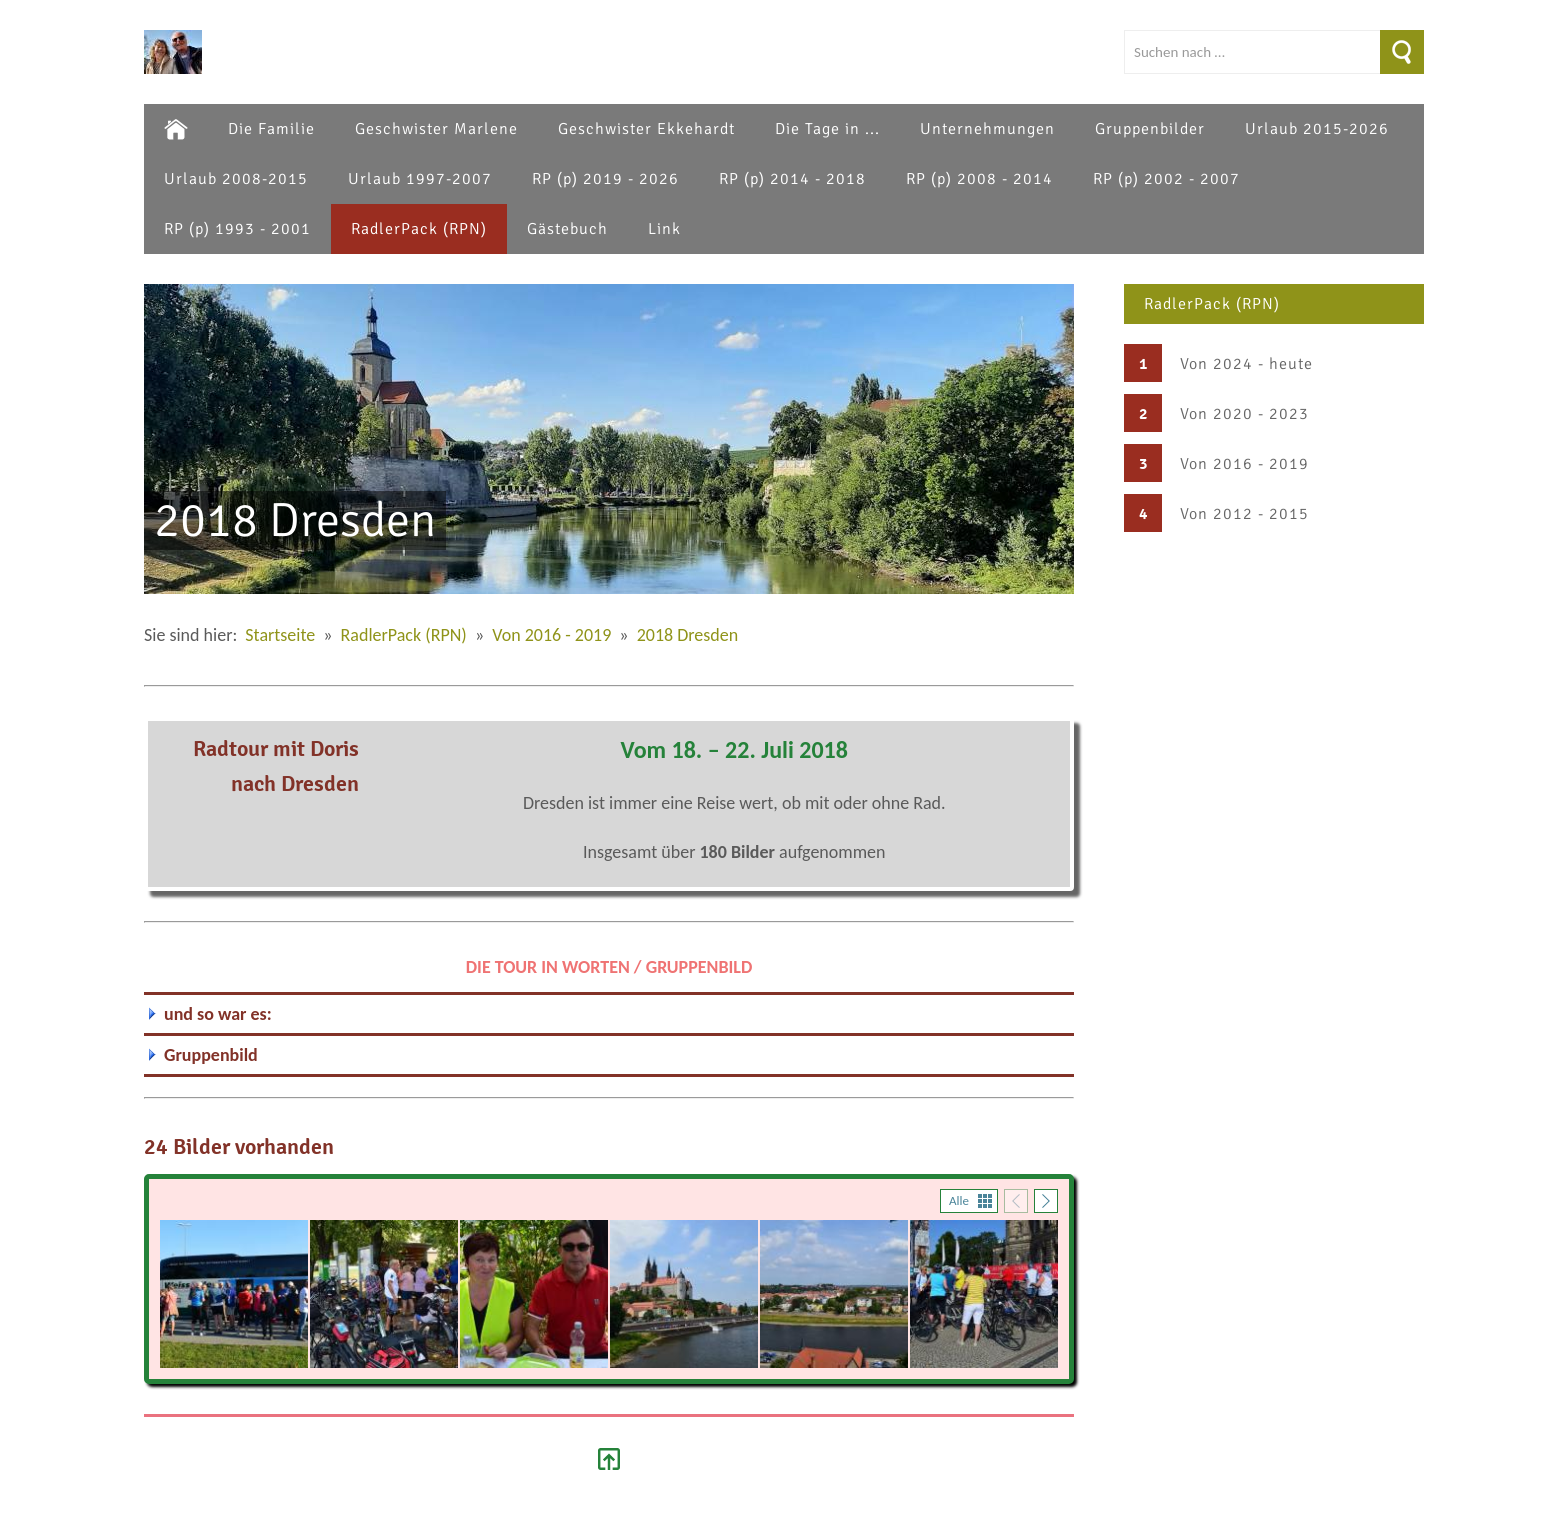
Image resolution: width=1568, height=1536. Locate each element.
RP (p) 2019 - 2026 (605, 179)
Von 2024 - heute (1246, 364)
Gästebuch (567, 229)
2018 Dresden (688, 635)
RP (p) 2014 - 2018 (792, 179)
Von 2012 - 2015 (1244, 514)
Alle (959, 1200)
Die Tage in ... (827, 129)
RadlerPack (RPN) (419, 229)
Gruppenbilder (1150, 129)
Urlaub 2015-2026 (1317, 129)
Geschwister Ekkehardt (646, 129)
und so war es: (218, 1014)
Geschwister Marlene (436, 129)
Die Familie (271, 129)
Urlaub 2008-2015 (236, 179)
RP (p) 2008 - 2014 (979, 179)
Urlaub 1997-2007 (420, 179)
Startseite (280, 635)
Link (664, 229)
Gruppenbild (211, 1055)
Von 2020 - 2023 (1244, 414)
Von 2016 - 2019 (1244, 464)
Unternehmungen (987, 129)
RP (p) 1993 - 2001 (237, 229)
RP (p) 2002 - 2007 (1166, 179)
